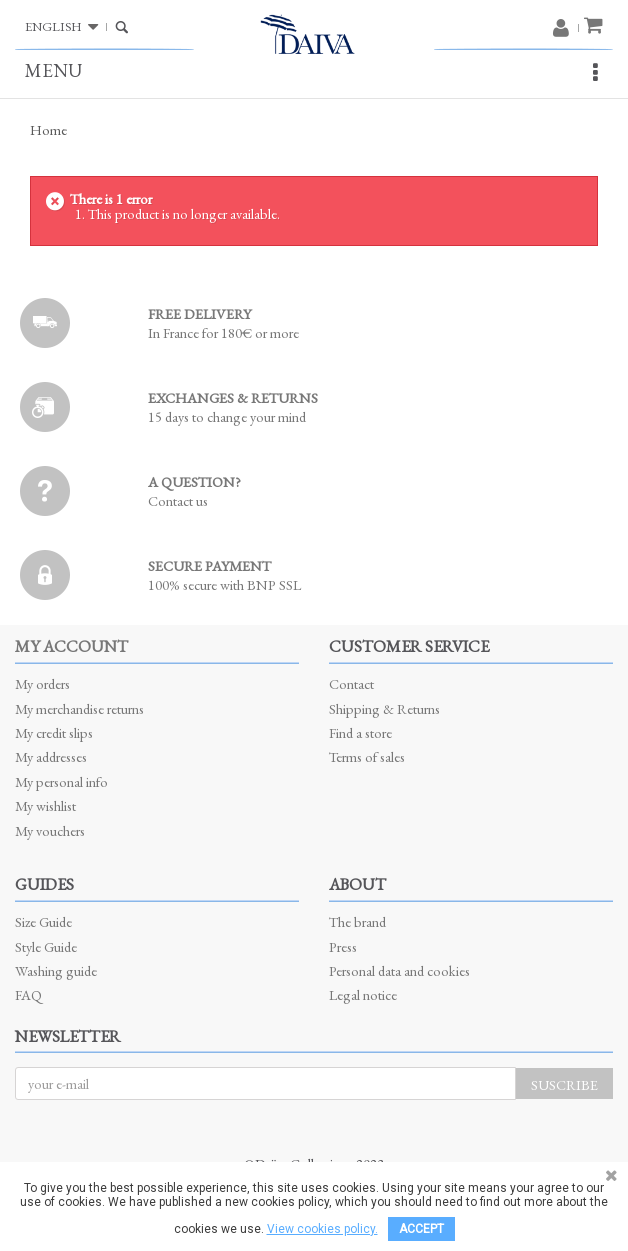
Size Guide (43, 921)
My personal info (61, 781)
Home (48, 130)
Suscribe (564, 1084)
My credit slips (54, 732)
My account (71, 646)
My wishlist (45, 805)
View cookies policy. (322, 1229)
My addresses (51, 756)
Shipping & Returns (384, 708)
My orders (42, 683)
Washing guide (56, 970)
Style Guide (46, 946)
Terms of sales (367, 756)
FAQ (28, 994)
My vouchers (50, 830)
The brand (357, 921)
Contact (351, 683)
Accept (421, 1229)
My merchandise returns (79, 708)
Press (343, 946)
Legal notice (363, 994)
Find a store (360, 732)
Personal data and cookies (399, 970)
